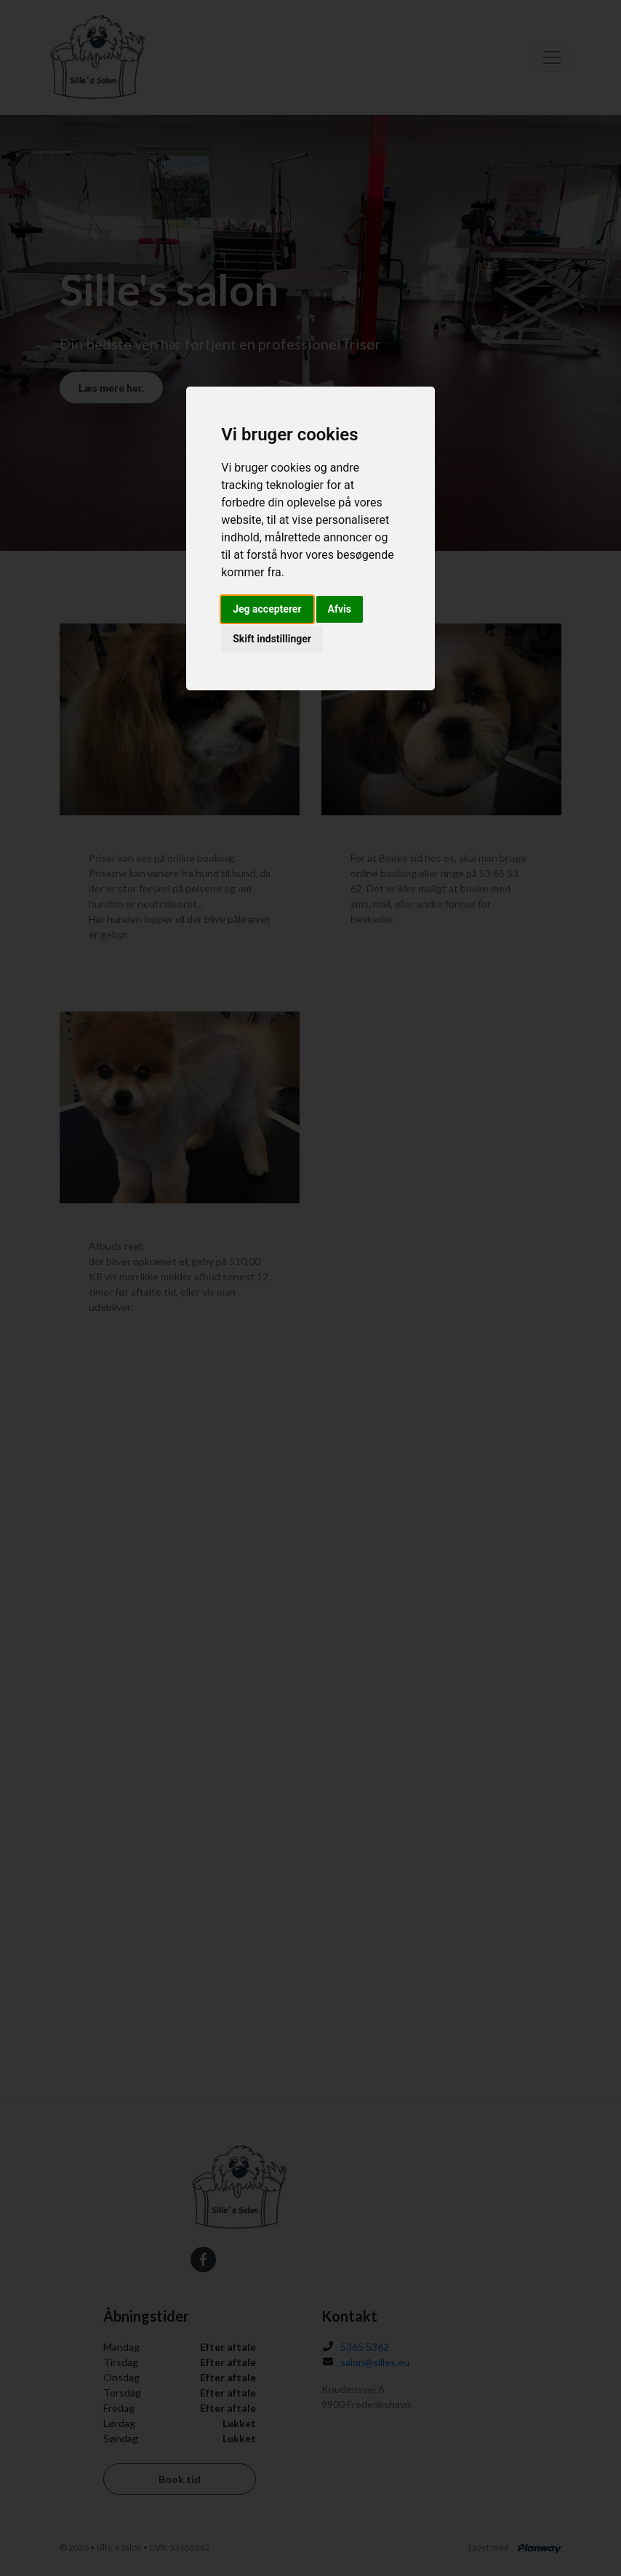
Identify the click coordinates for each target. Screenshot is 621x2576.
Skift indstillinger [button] (272, 639)
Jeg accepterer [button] (267, 609)
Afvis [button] (339, 609)
